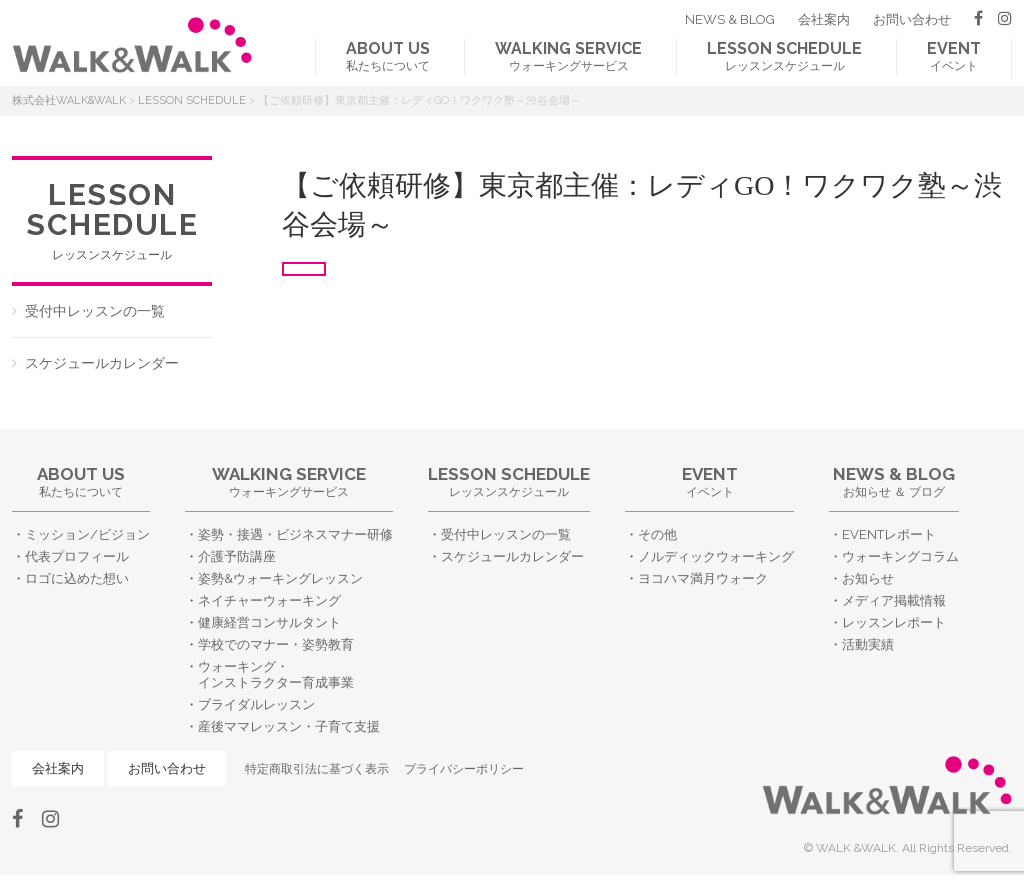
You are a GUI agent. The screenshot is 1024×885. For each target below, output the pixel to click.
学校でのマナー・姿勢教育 (276, 644)
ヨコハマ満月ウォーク (703, 578)
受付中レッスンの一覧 (95, 311)
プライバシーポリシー (464, 769)
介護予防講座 (237, 556)
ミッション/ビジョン (87, 534)
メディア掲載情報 (894, 600)
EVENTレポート (889, 534)
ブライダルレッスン (256, 704)
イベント (954, 56)
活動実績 (868, 644)
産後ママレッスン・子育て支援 (289, 726)
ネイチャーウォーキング (269, 600)
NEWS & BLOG (730, 19)
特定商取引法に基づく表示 (317, 769)
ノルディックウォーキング (716, 556)
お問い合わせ (912, 19)
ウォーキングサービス (568, 56)
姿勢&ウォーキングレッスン (280, 578)
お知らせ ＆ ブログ (894, 481)
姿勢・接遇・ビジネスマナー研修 (295, 534)
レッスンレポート (894, 622)
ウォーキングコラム (900, 556)
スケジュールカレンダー (102, 363)
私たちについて (388, 56)
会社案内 (824, 19)
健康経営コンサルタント (269, 622)
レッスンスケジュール (784, 56)
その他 (657, 534)
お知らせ (868, 578)
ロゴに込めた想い (77, 578)
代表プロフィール (77, 556)
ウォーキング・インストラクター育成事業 (276, 675)
